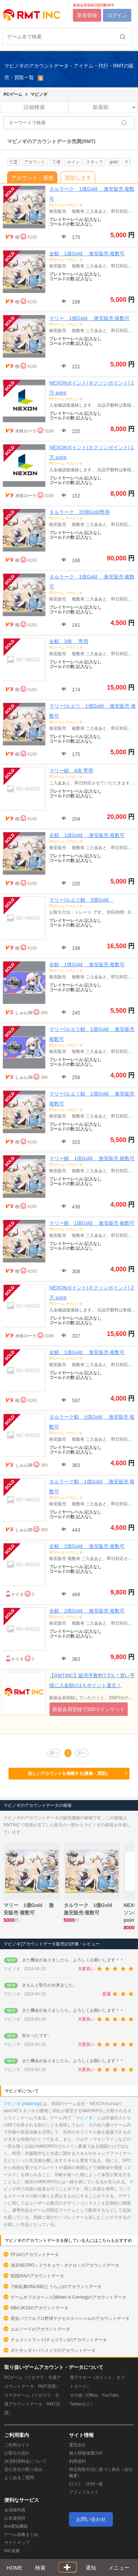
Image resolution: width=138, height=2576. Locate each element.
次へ (81, 1752)
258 (75, 1077)
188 (75, 302)
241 (75, 625)
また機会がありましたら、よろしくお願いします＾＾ (73, 1959)
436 (75, 1207)
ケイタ (17, 1594)
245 (75, 1013)
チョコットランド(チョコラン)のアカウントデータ (59, 2339)
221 (75, 366)
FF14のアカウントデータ (35, 2254)
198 (75, 948)
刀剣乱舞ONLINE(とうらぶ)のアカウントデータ (56, 2286)
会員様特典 (14, 2509)
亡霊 (13, 161)
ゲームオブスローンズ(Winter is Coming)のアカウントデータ (68, 2297)
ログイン (117, 15)
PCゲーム (13, 94)
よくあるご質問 (19, 2477)
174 (75, 689)
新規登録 (87, 15)
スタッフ (94, 161)
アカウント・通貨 (32, 178)
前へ (54, 1752)
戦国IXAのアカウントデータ (37, 2275)
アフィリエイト (84, 2492)
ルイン (73, 161)
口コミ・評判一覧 (86, 2484)
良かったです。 (37, 2035)
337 (75, 1336)
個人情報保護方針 (86, 2453)
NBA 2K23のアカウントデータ (39, 2307)
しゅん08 (24, 1012)
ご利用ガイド (17, 2444)
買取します (78, 178)
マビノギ (38, 94)
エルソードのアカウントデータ (40, 2329)
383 (75, 1659)
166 (75, 560)
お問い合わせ (91, 2519)
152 (75, 496)
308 (75, 1271)
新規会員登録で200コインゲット (88, 1709)
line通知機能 (16, 2526)
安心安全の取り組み (23, 2469)
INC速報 (12, 2550)
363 (75, 1465)
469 (75, 1594)
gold (114, 161)
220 (75, 883)
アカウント (34, 161)
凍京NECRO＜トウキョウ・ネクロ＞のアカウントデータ (65, 2265)
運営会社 (77, 2444)
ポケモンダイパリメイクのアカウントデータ (53, 2350)
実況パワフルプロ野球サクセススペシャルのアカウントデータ (70, 2318)
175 (75, 237)
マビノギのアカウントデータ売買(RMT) (51, 141)
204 (75, 819)
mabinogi (31, 2103)
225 (75, 431)
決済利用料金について (25, 2461)
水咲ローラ (25, 431)
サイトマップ (17, 2542)
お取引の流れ (17, 2453)
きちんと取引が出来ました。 (49, 1985)
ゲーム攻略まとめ (21, 2534)
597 (75, 1400)
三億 (56, 161)
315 (75, 1142)
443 (75, 1530)
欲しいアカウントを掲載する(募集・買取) (77, 1773)
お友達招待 (14, 2518)
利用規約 (77, 2461)
